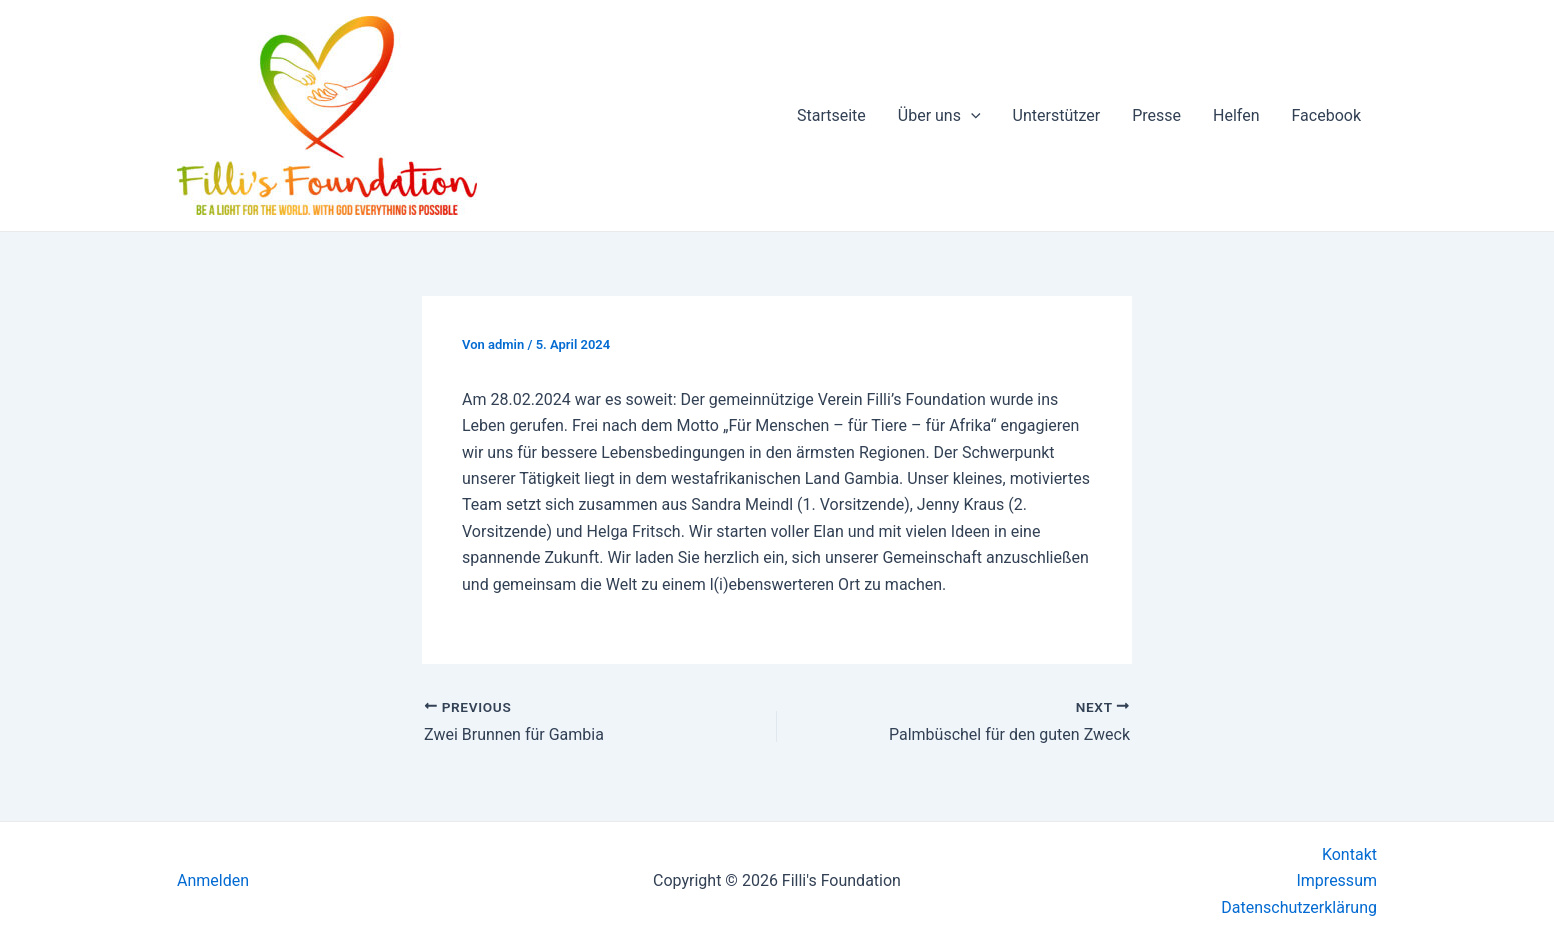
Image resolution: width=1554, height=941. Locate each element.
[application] (971, 116)
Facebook (1326, 115)
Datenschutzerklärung (1299, 907)
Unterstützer (1057, 115)
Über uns (939, 116)
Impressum (1336, 880)
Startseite (831, 115)
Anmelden (213, 880)
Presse (1156, 115)
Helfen (1236, 115)
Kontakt (1349, 854)
